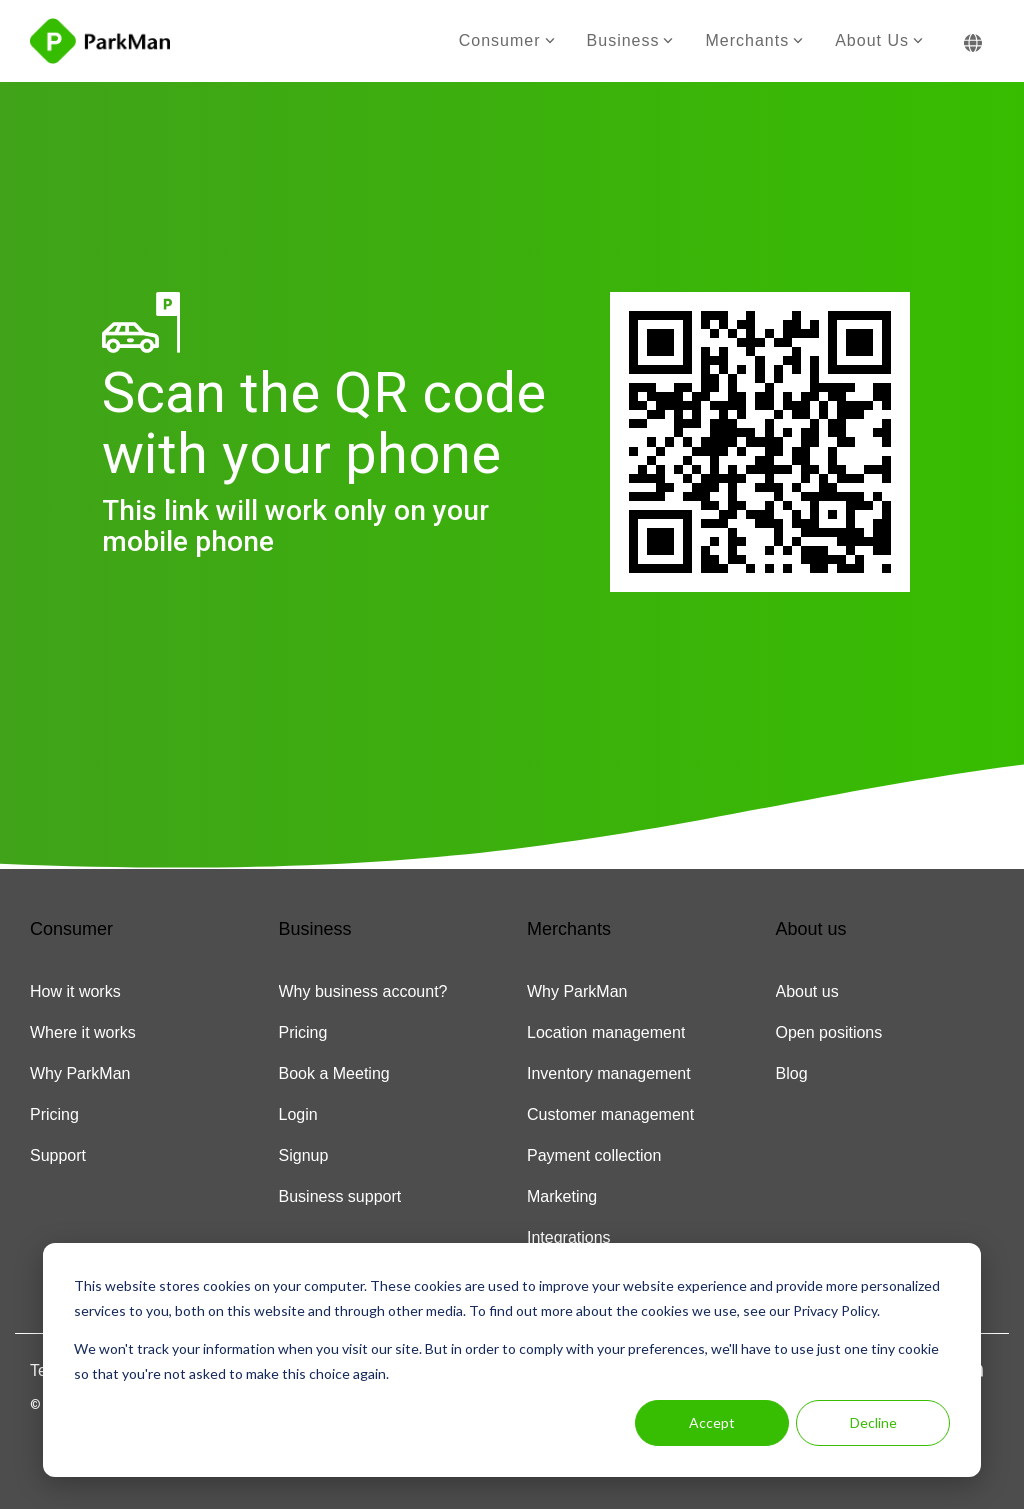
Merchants (754, 40)
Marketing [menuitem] (562, 1196)
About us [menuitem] (807, 991)
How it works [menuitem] (75, 991)
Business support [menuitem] (340, 1196)
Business (630, 40)
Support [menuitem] (58, 1155)
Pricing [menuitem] (54, 1114)
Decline (873, 1422)
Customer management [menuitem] (610, 1114)
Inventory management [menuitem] (609, 1073)
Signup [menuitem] (304, 1155)
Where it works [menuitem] (83, 1032)
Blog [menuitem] (792, 1073)
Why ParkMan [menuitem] (80, 1073)
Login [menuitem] (298, 1114)
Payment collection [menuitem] (594, 1155)
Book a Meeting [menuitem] (334, 1073)
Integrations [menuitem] (569, 1237)
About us (879, 40)
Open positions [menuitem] (829, 1032)
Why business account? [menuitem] (363, 991)
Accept (712, 1422)
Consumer (507, 40)
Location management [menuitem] (606, 1032)
